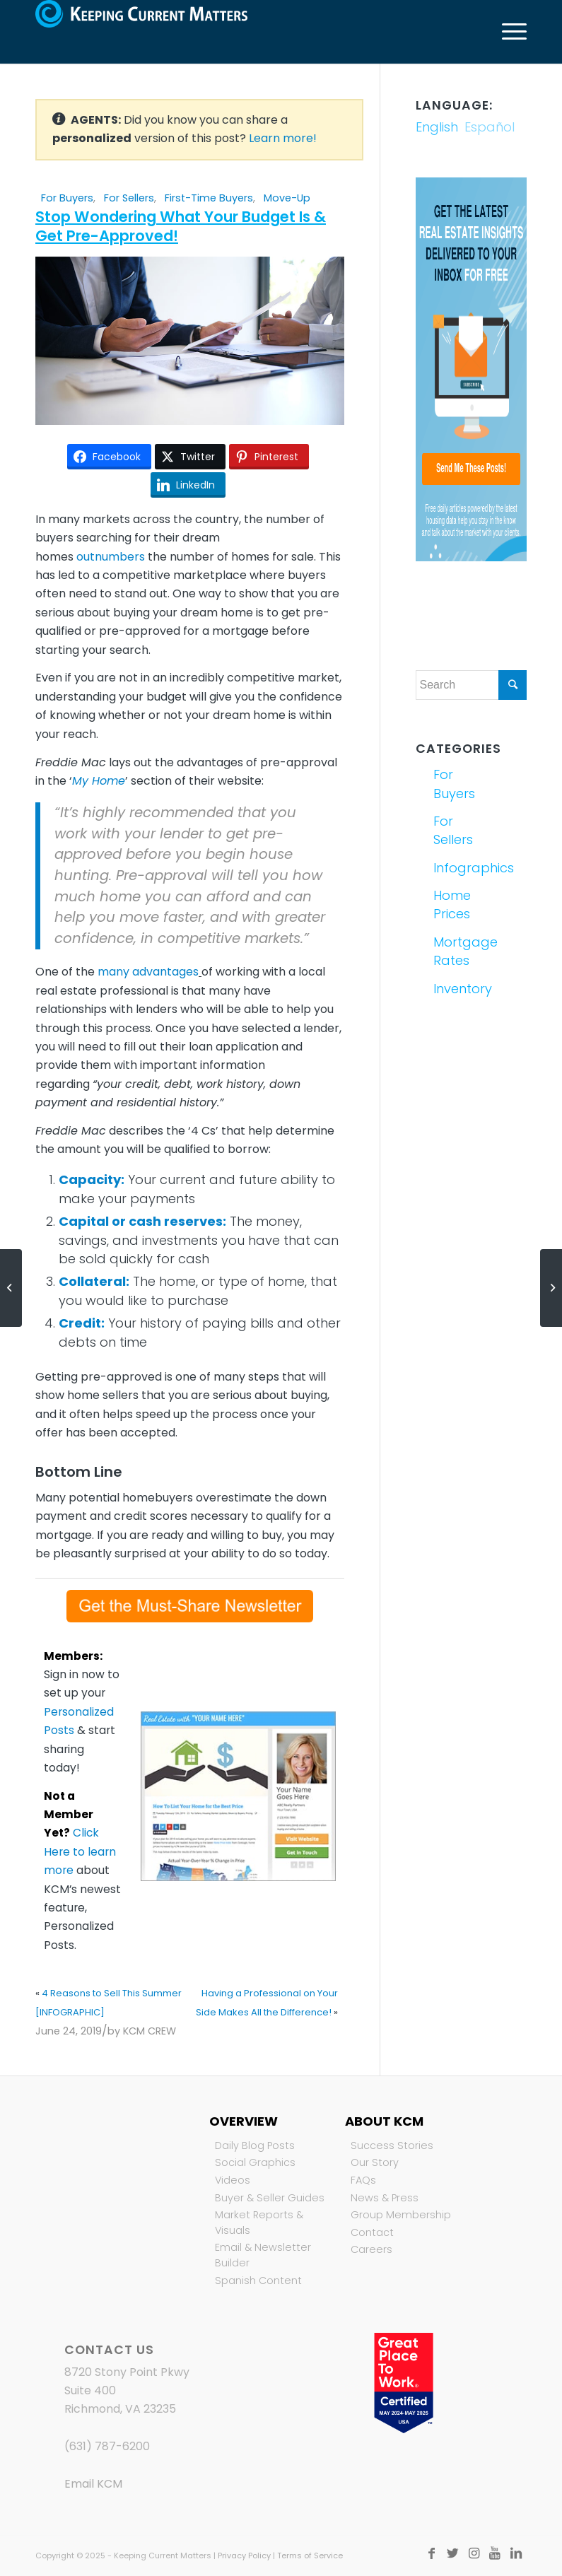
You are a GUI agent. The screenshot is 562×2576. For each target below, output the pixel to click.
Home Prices (450, 904)
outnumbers (110, 557)
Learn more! (283, 138)
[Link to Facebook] (431, 2553)
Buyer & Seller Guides (269, 2198)
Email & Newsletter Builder (263, 2255)
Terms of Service (310, 2555)
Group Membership (401, 2215)
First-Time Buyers (209, 198)
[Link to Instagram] (473, 2553)
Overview (243, 2121)
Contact (372, 2232)
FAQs (363, 2180)
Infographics (450, 868)
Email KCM (93, 2484)
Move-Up (287, 198)
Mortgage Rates (450, 951)
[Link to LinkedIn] (516, 2553)
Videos (232, 2180)
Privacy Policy (244, 2555)
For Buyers (67, 198)
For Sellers (129, 198)
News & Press (384, 2198)
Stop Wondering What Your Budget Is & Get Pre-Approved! (180, 226)
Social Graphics (255, 2162)
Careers (371, 2249)
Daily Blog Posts (255, 2145)
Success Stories (392, 2145)
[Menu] (507, 32)
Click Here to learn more (80, 1851)
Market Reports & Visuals (259, 2222)
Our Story (375, 2162)
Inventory (450, 988)
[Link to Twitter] (452, 2553)
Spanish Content (258, 2280)
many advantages (148, 972)
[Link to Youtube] (494, 2553)
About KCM (384, 2121)
